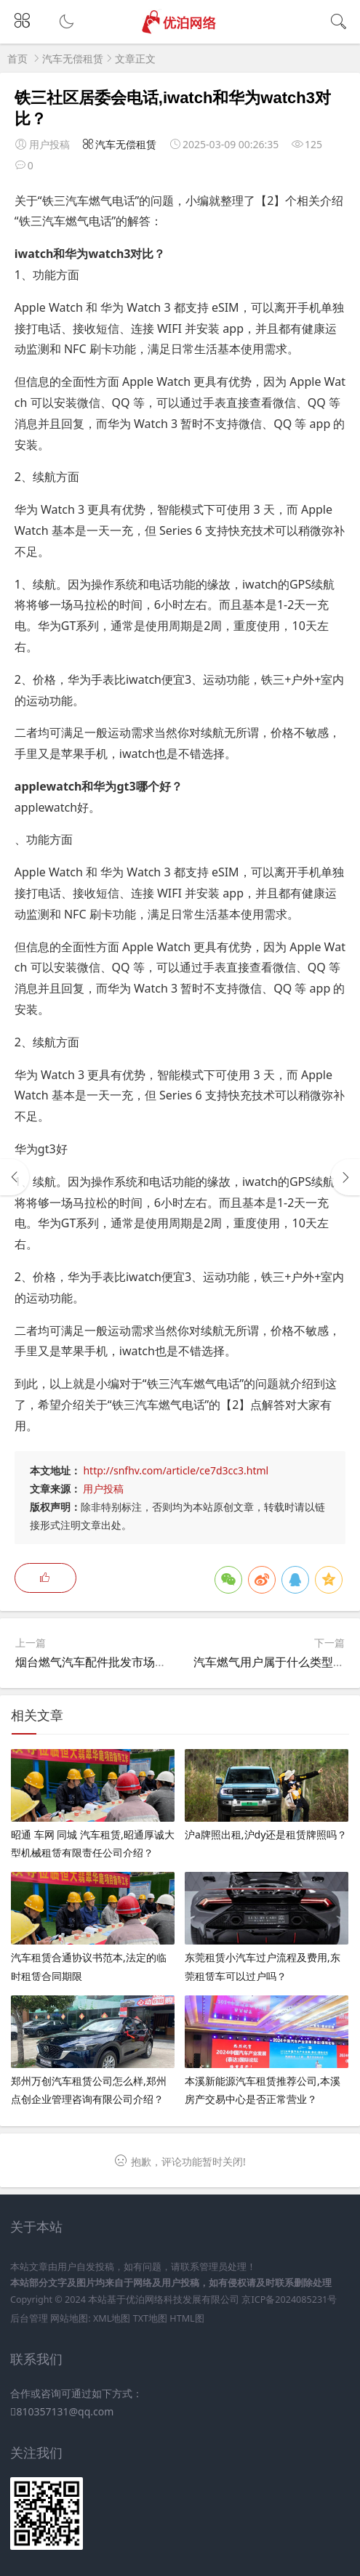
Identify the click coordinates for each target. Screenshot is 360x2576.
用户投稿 (103, 1488)
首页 (17, 58)
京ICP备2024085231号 (289, 2299)
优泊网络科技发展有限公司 (182, 2299)
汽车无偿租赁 (72, 58)
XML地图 (111, 2318)
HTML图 (186, 2318)
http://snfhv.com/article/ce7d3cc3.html (175, 1470)
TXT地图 (150, 2318)
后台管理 (29, 2318)
